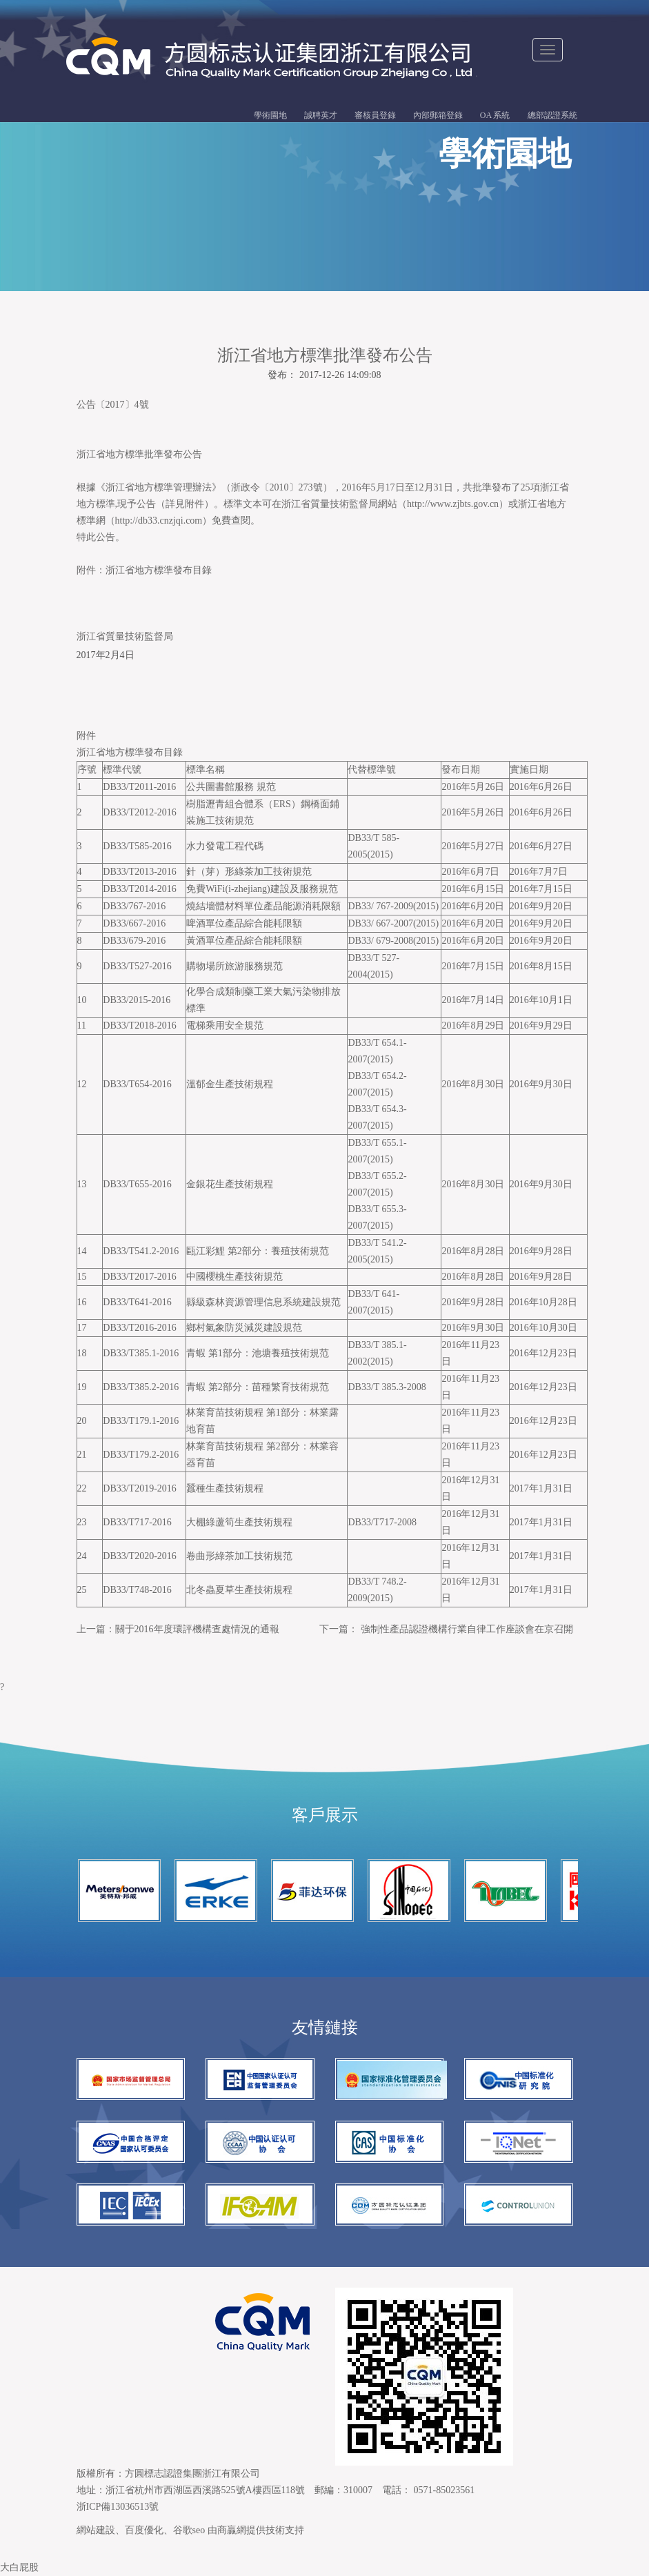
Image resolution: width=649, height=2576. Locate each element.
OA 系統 (495, 115)
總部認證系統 (552, 115)
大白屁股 (19, 2567)
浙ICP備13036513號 (118, 2506)
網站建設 (96, 2530)
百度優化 (144, 2530)
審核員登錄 (375, 115)
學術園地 (270, 115)
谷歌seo (189, 2530)
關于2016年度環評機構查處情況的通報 (197, 1629)
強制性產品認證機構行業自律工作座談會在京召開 (467, 1629)
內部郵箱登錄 (438, 115)
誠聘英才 (320, 115)
